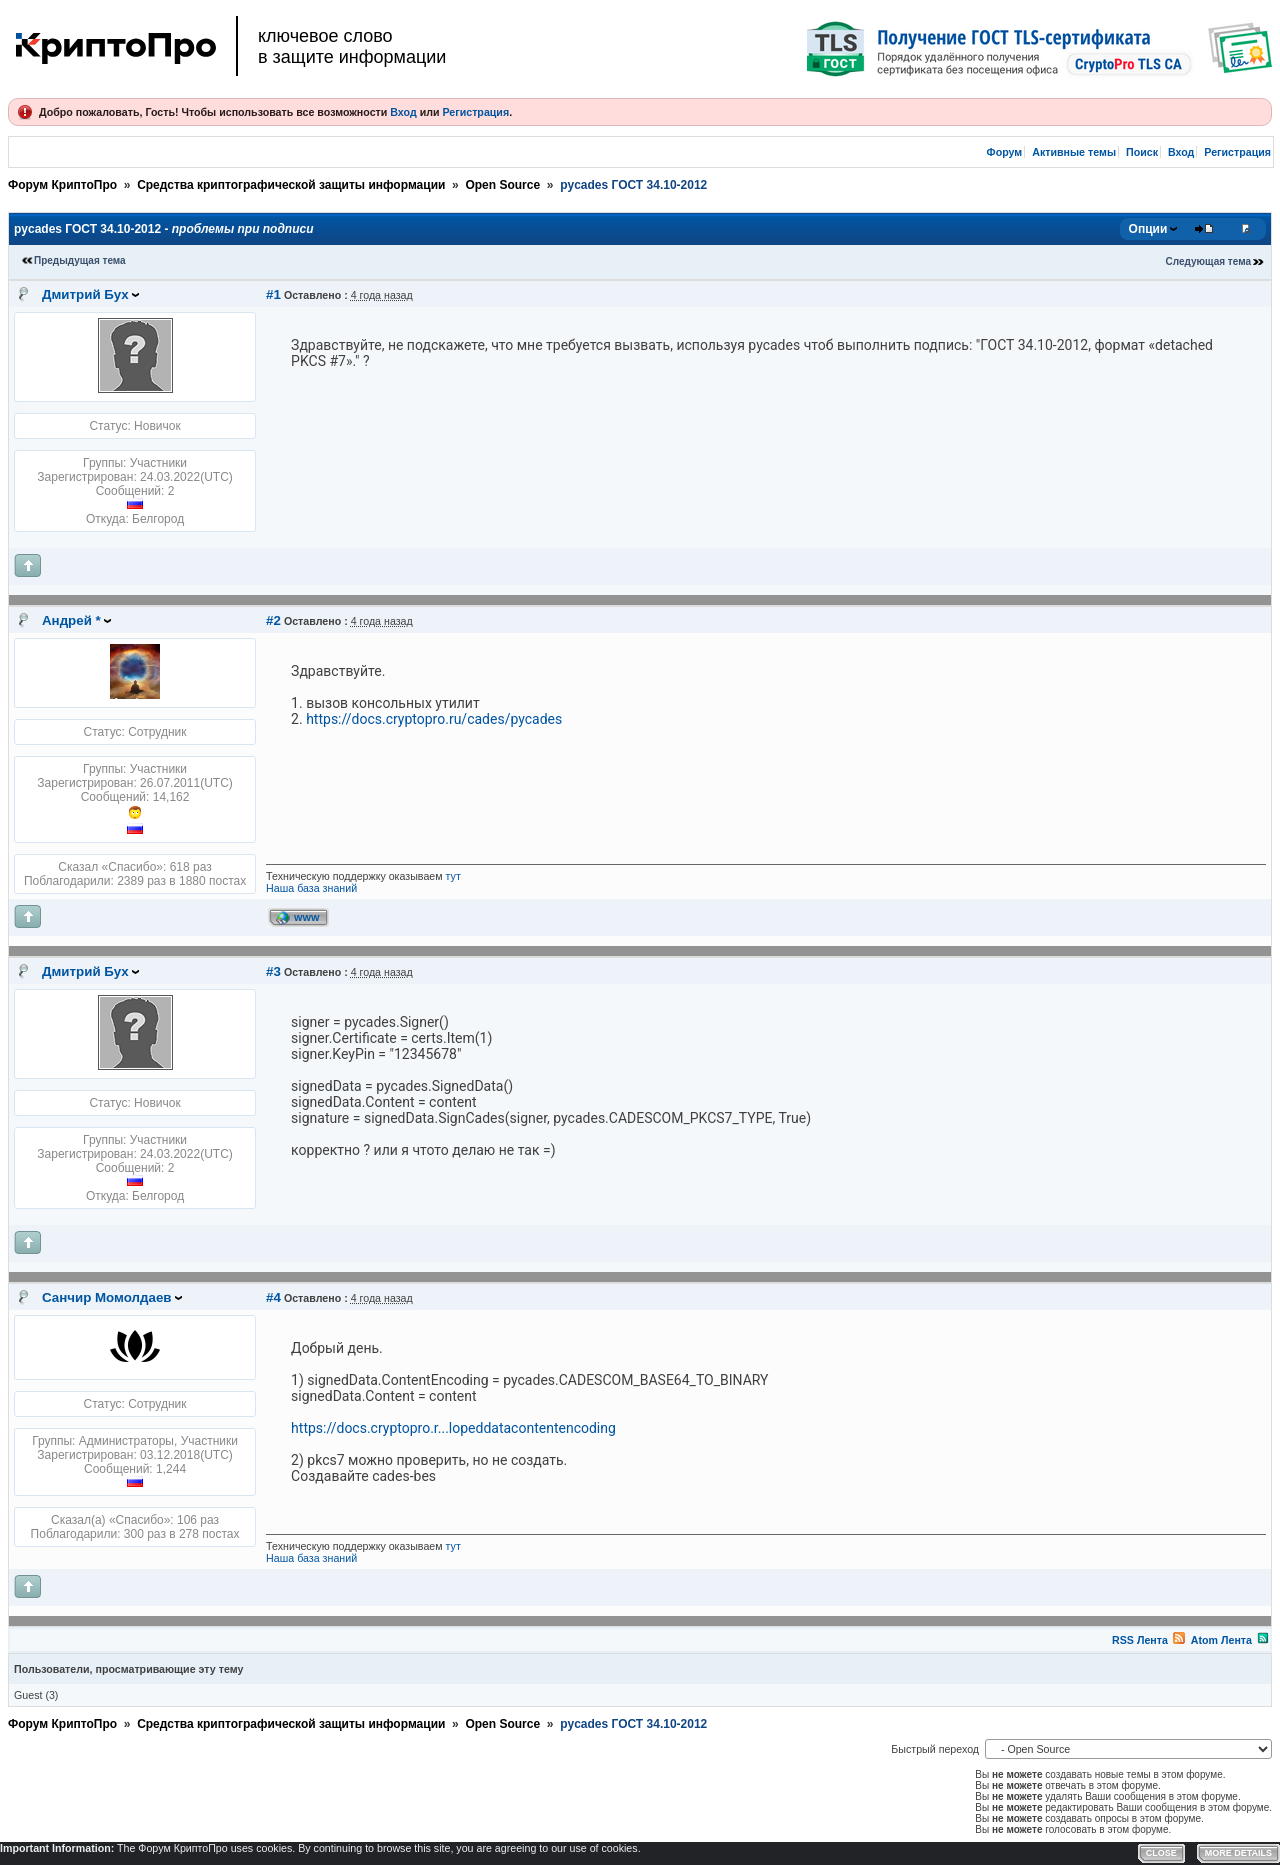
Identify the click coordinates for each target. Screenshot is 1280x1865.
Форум (1005, 152)
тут (453, 876)
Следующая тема (1208, 261)
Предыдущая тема (80, 260)
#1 (273, 294)
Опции (1148, 229)
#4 (273, 1297)
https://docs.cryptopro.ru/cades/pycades (434, 719)
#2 (273, 620)
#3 (273, 971)
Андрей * (71, 620)
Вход (403, 112)
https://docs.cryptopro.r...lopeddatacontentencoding (453, 1428)
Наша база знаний (311, 888)
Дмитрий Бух (85, 294)
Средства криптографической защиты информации (291, 185)
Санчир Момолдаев (107, 1297)
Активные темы (1074, 152)
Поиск (1142, 152)
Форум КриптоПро (62, 185)
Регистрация (475, 112)
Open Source (502, 185)
